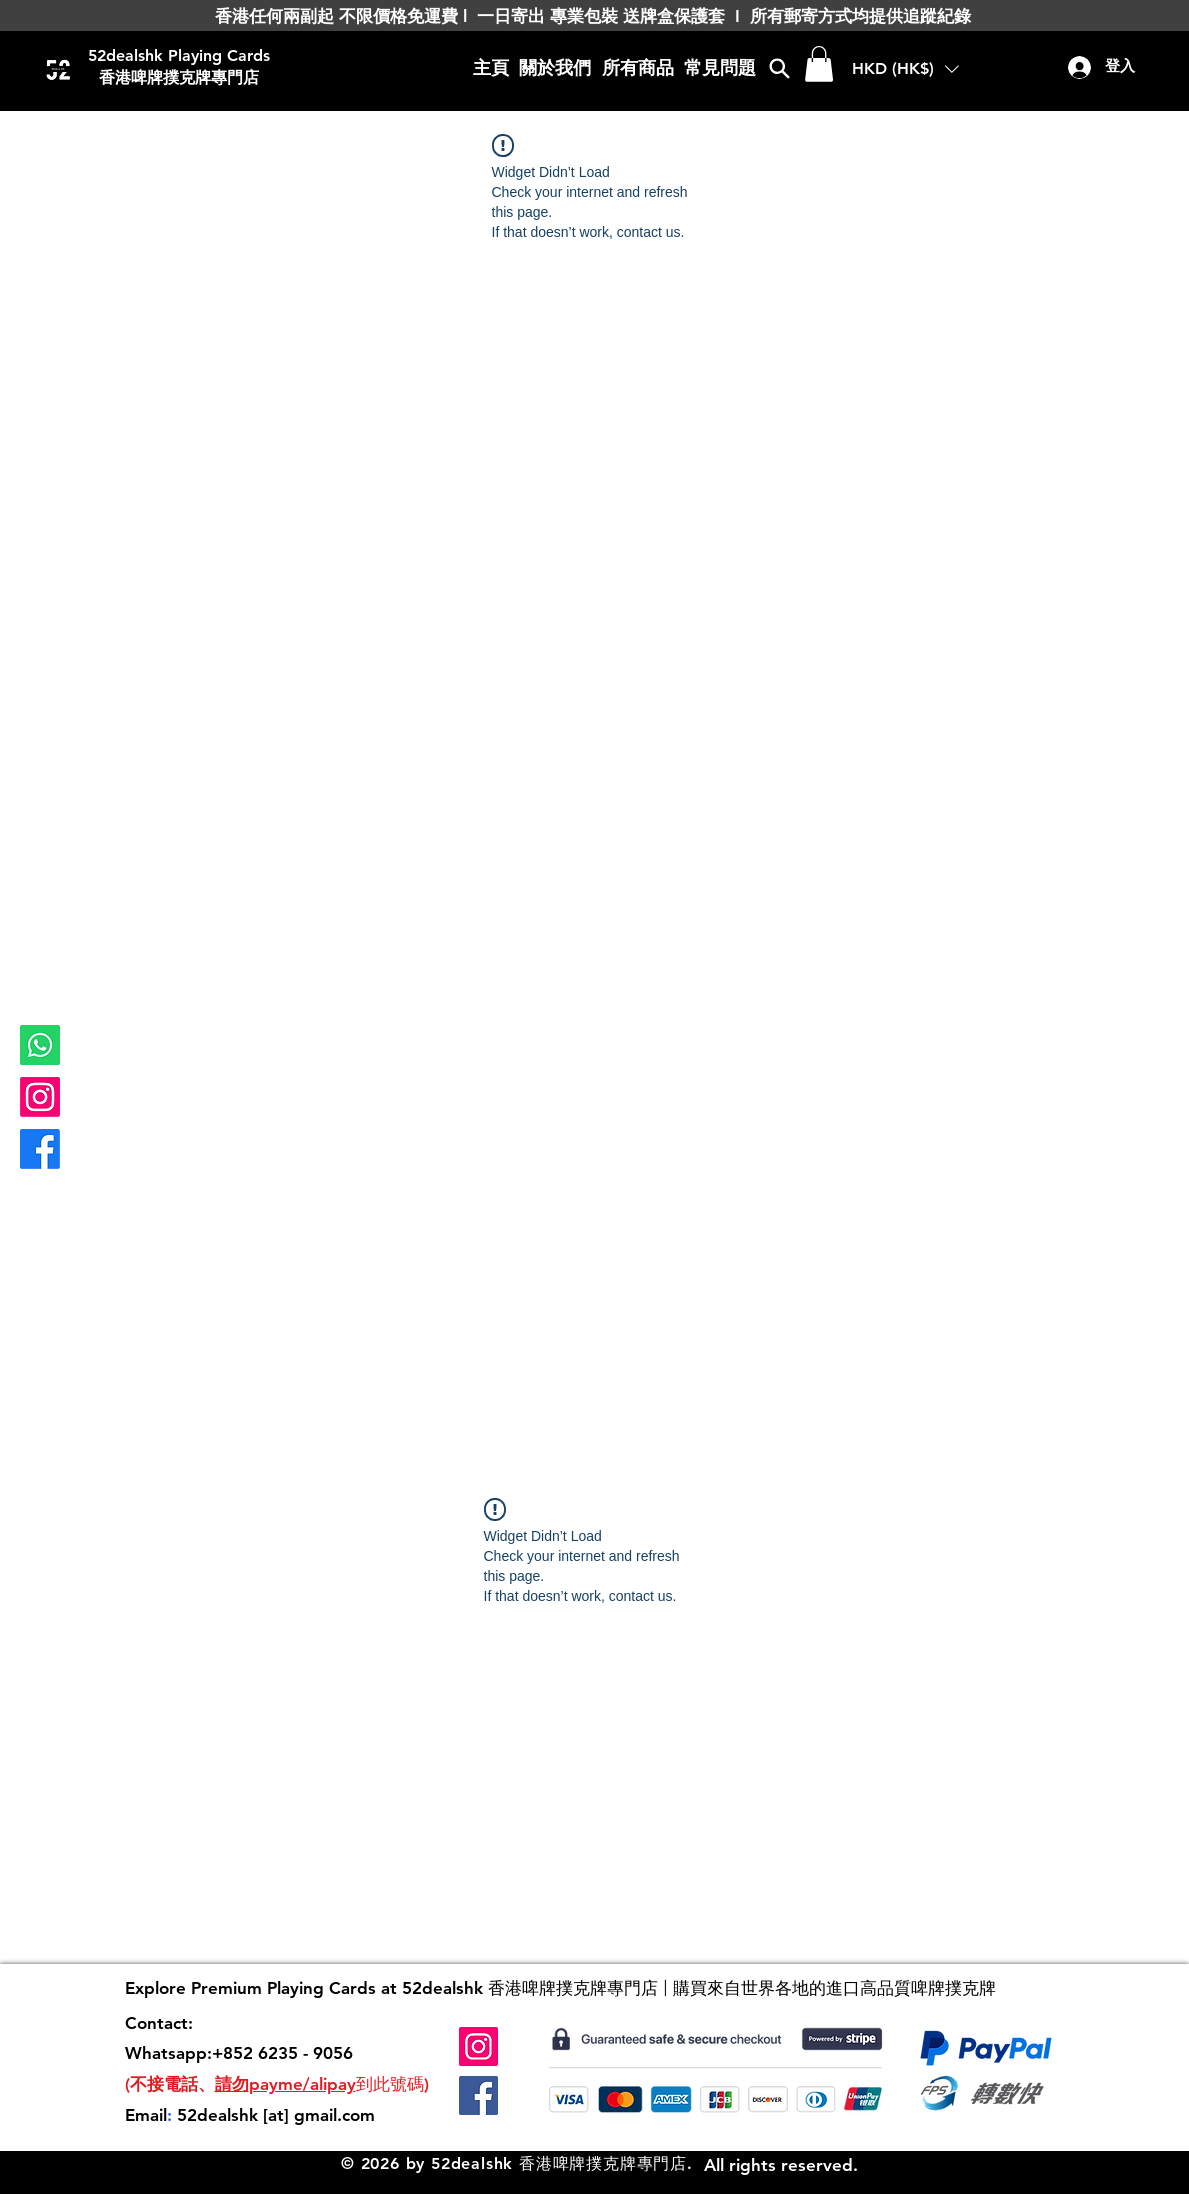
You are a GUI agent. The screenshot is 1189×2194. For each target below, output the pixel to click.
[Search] (779, 68)
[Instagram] (40, 1097)
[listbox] (905, 69)
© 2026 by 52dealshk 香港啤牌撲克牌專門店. (517, 2163)
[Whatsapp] (40, 1045)
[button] (819, 64)
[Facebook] (40, 1149)
